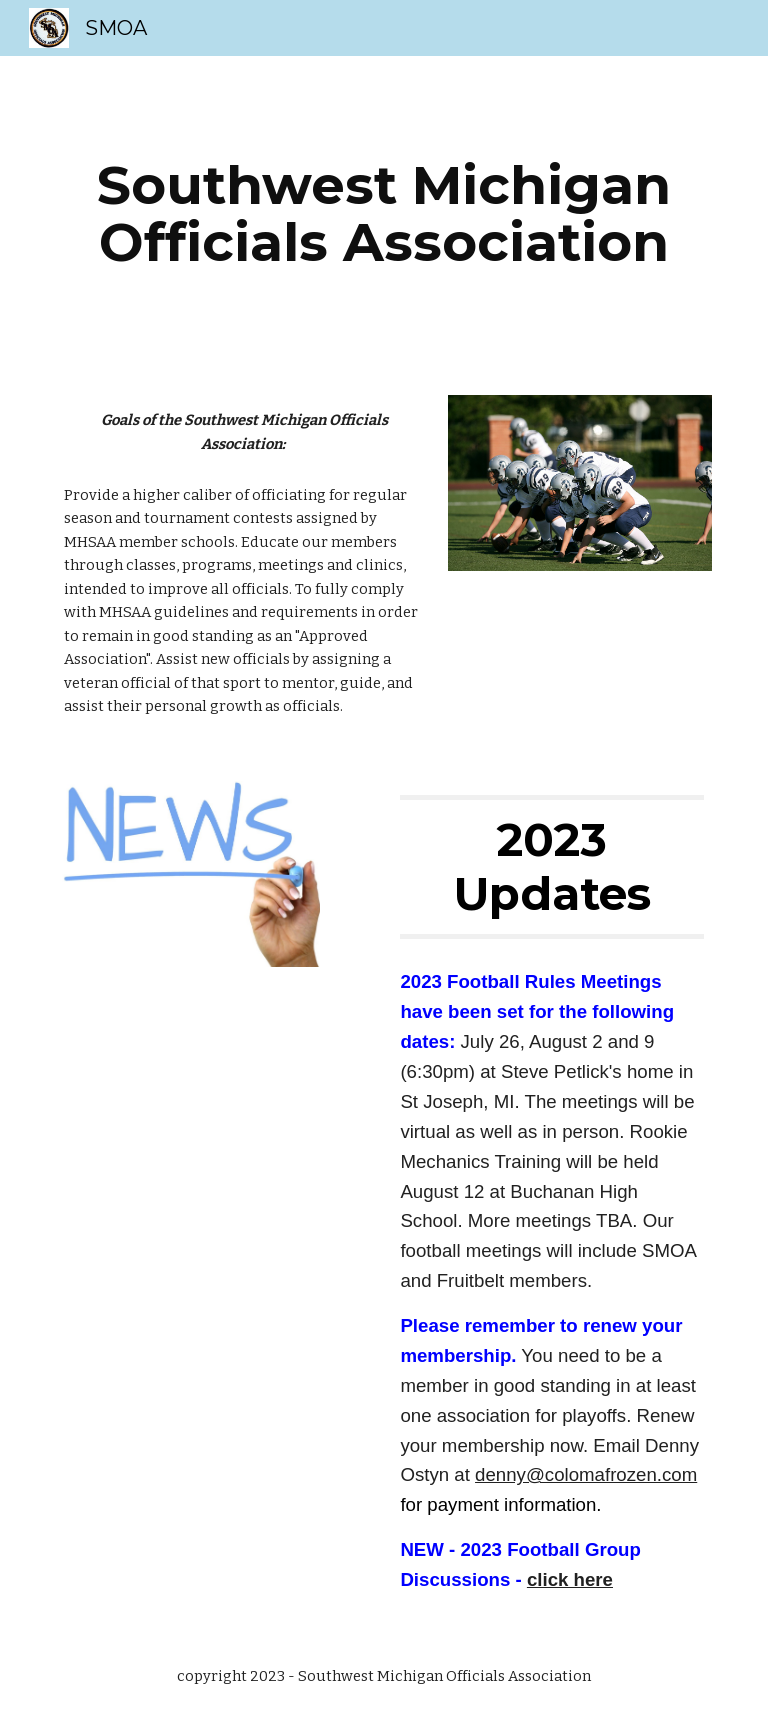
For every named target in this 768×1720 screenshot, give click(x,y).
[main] (383, 213)
